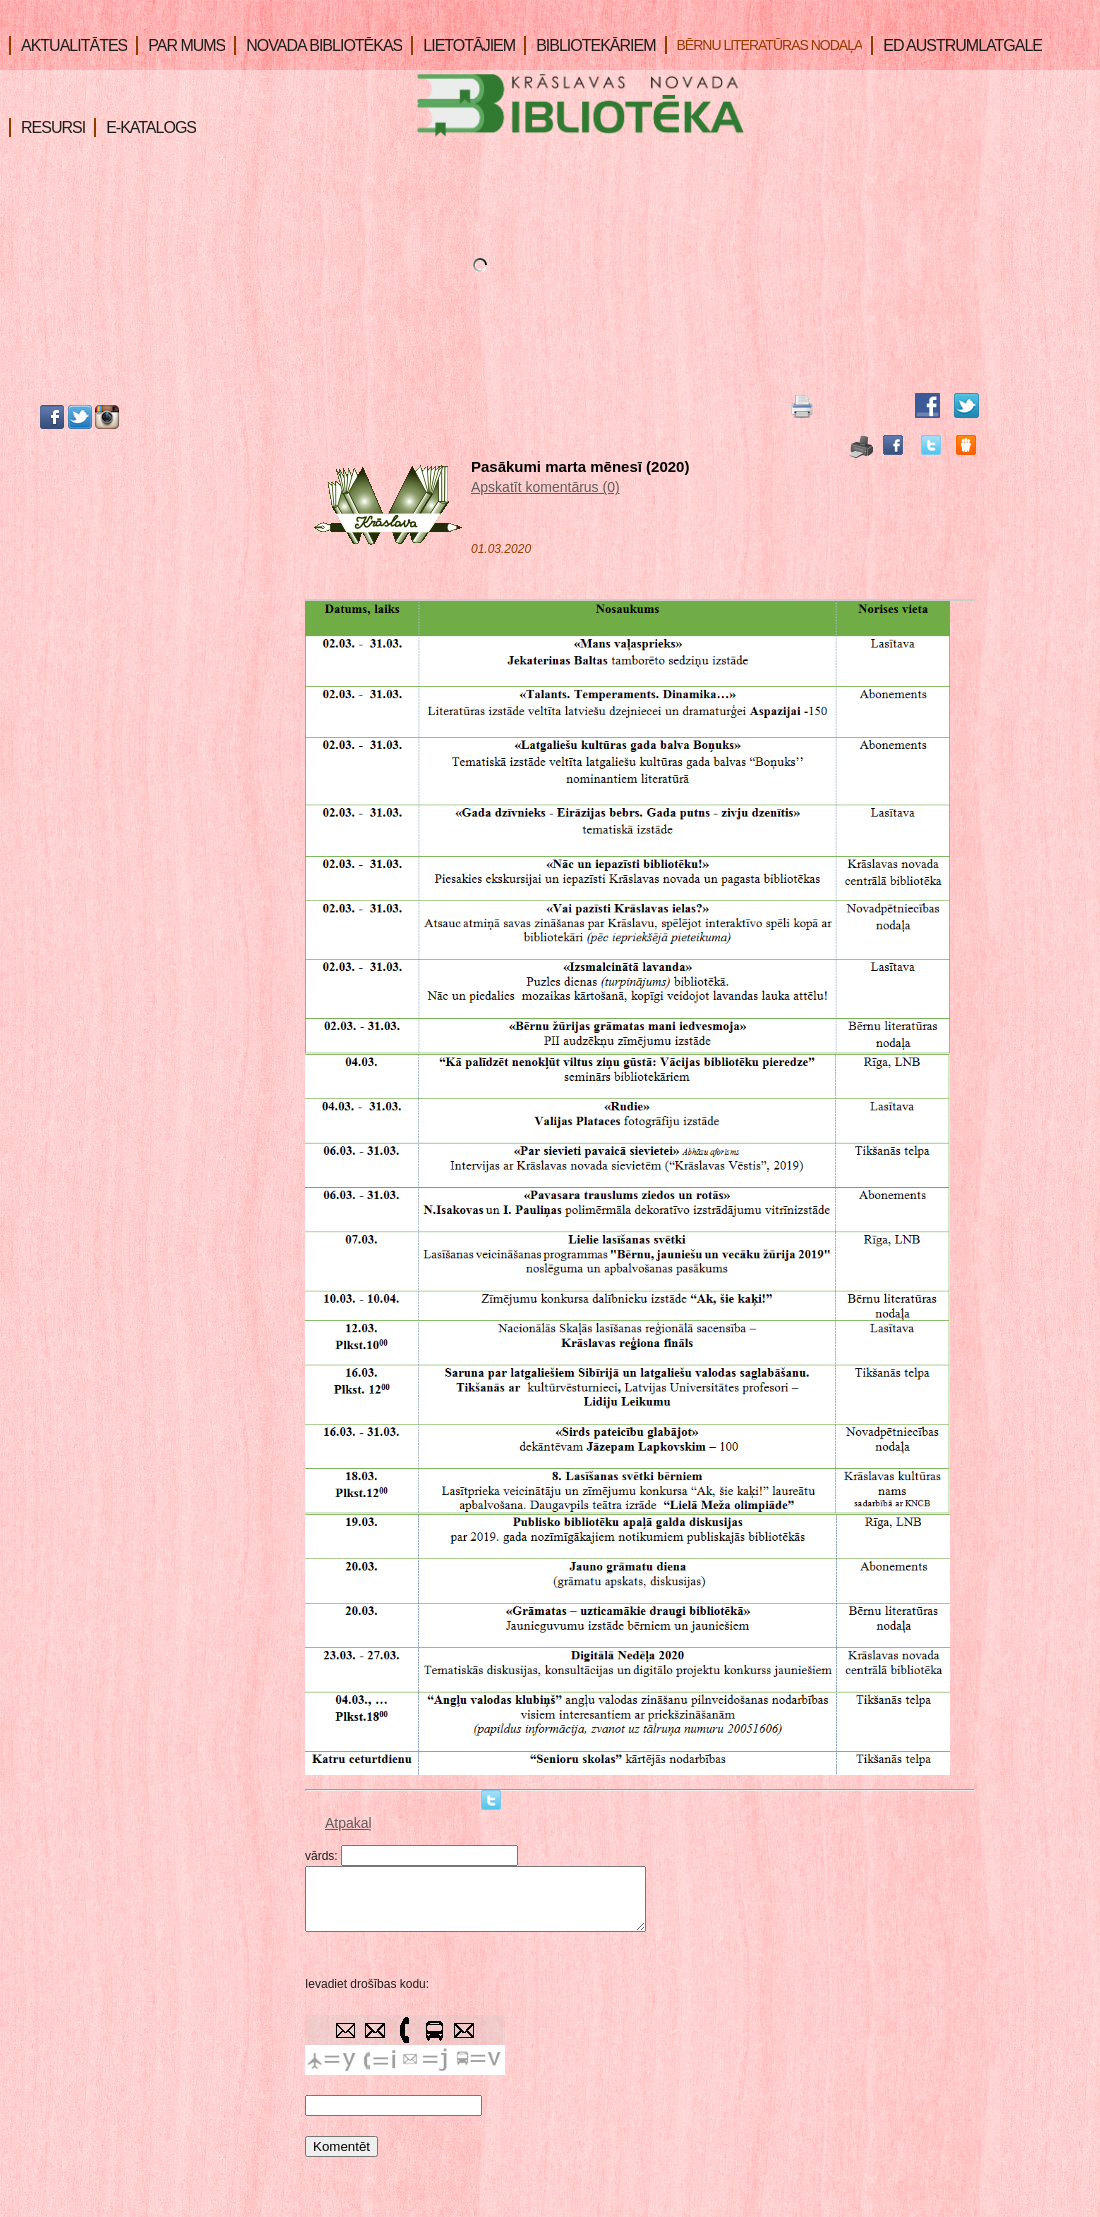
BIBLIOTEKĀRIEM (589, 45)
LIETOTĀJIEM (463, 45)
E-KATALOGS (145, 127)
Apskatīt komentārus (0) (545, 487)
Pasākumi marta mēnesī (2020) (580, 466)
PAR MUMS (180, 45)
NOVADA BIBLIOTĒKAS (318, 45)
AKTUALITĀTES (68, 45)
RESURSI (47, 127)
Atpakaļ (348, 1823)
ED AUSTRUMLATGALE (956, 45)
